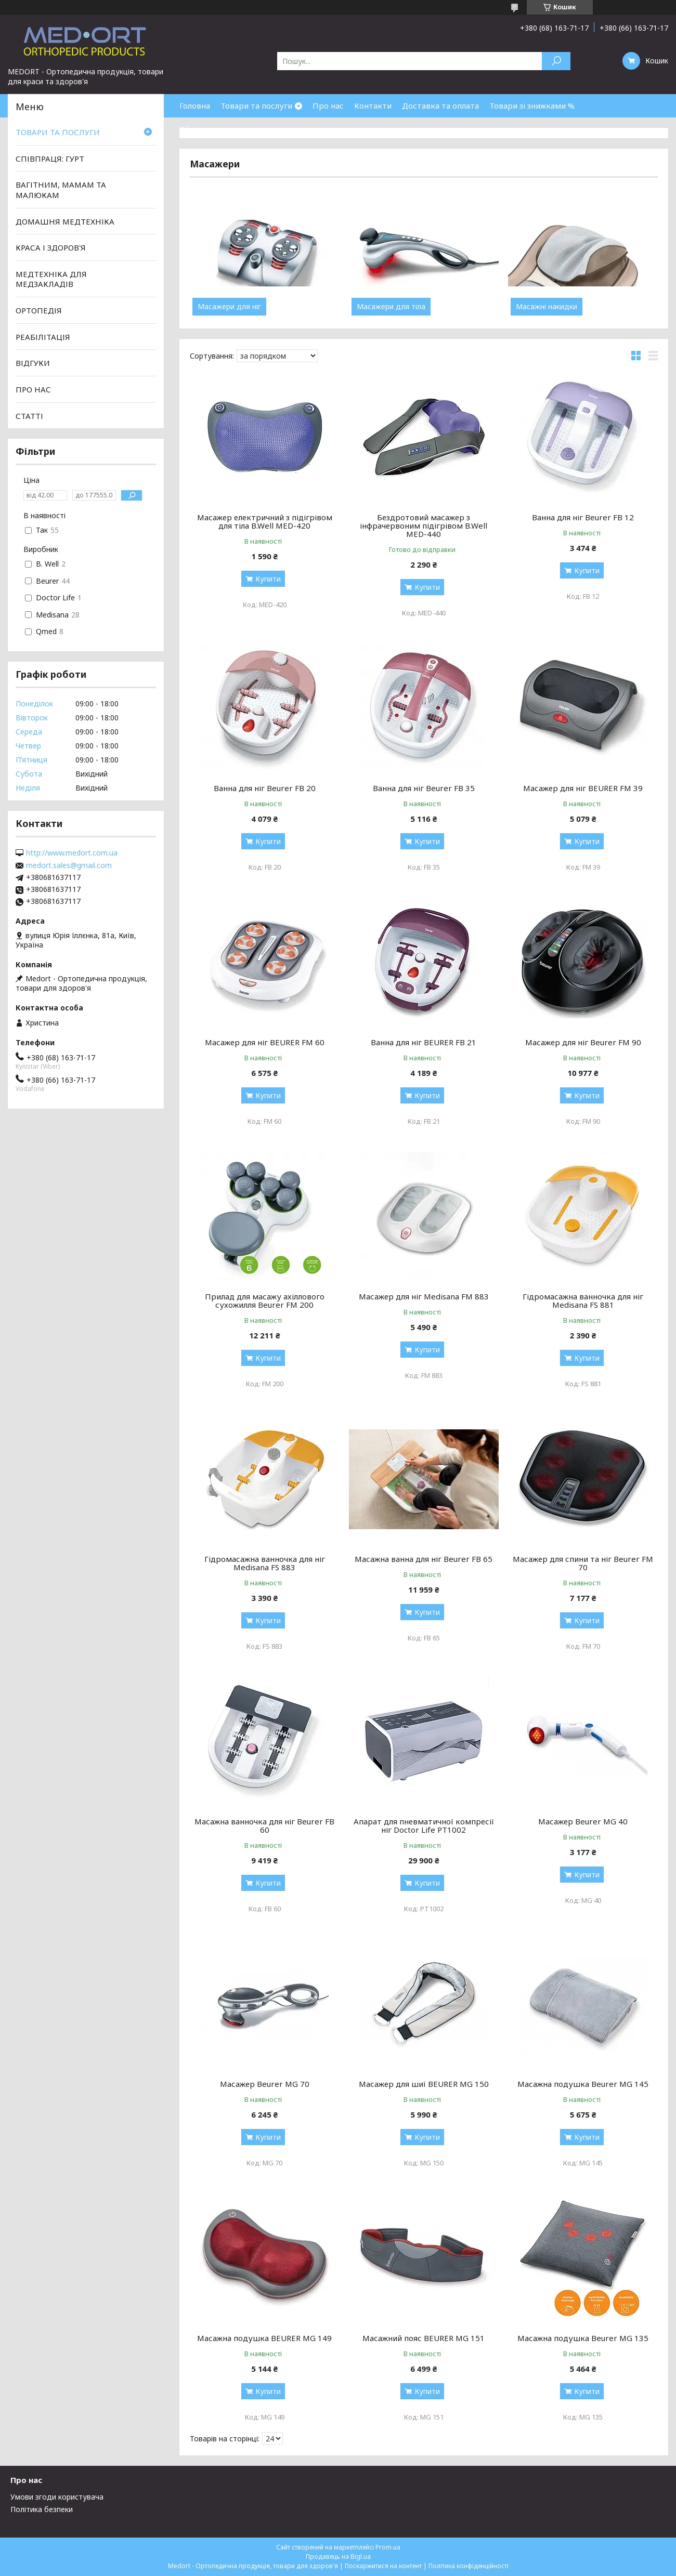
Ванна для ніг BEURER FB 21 (423, 1042)
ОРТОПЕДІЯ (39, 310)
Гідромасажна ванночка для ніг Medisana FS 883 (264, 1563)
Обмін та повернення (220, 129)
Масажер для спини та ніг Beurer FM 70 (583, 1563)
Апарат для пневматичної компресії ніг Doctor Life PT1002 (424, 1825)
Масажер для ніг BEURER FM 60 (264, 1042)
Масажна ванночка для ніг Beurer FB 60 (264, 1825)
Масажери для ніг (229, 306)
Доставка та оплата (440, 105)
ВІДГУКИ (33, 363)
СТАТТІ (29, 415)
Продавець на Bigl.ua (338, 2556)
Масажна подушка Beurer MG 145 (582, 2084)
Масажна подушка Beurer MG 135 (582, 2338)
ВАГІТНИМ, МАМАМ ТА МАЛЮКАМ (61, 189)
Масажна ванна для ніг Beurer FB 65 (423, 1559)
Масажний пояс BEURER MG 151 (423, 2338)
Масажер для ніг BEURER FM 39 (583, 788)
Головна (194, 105)
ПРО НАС (33, 389)
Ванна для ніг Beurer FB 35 (424, 788)
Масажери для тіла (391, 306)
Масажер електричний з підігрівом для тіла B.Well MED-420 (264, 521)
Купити (268, 579)
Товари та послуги (256, 105)
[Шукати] (556, 61)
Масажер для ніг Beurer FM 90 (583, 1042)
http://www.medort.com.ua (72, 853)
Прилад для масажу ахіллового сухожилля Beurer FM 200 (264, 1300)
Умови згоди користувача (56, 2497)
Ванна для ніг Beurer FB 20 (265, 788)
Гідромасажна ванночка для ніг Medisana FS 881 (583, 1300)
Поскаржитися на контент (383, 2565)
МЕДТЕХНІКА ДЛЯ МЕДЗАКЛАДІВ (51, 279)
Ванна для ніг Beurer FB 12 (583, 517)
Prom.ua (387, 2547)
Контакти (373, 105)
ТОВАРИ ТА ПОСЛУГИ (58, 132)
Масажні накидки (546, 306)
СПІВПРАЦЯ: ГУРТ (50, 158)
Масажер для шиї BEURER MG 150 (424, 2084)
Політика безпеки (41, 2509)
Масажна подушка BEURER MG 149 (264, 2338)
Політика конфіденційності (468, 2565)
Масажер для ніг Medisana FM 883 (424, 1296)
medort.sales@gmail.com (69, 865)
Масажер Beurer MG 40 (583, 1821)
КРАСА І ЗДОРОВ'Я (51, 247)
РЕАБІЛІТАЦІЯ (43, 337)
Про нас (328, 105)
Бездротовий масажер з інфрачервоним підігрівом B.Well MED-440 (423, 525)
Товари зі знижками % (532, 105)
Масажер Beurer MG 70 (264, 2084)
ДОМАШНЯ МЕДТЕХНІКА (65, 221)
